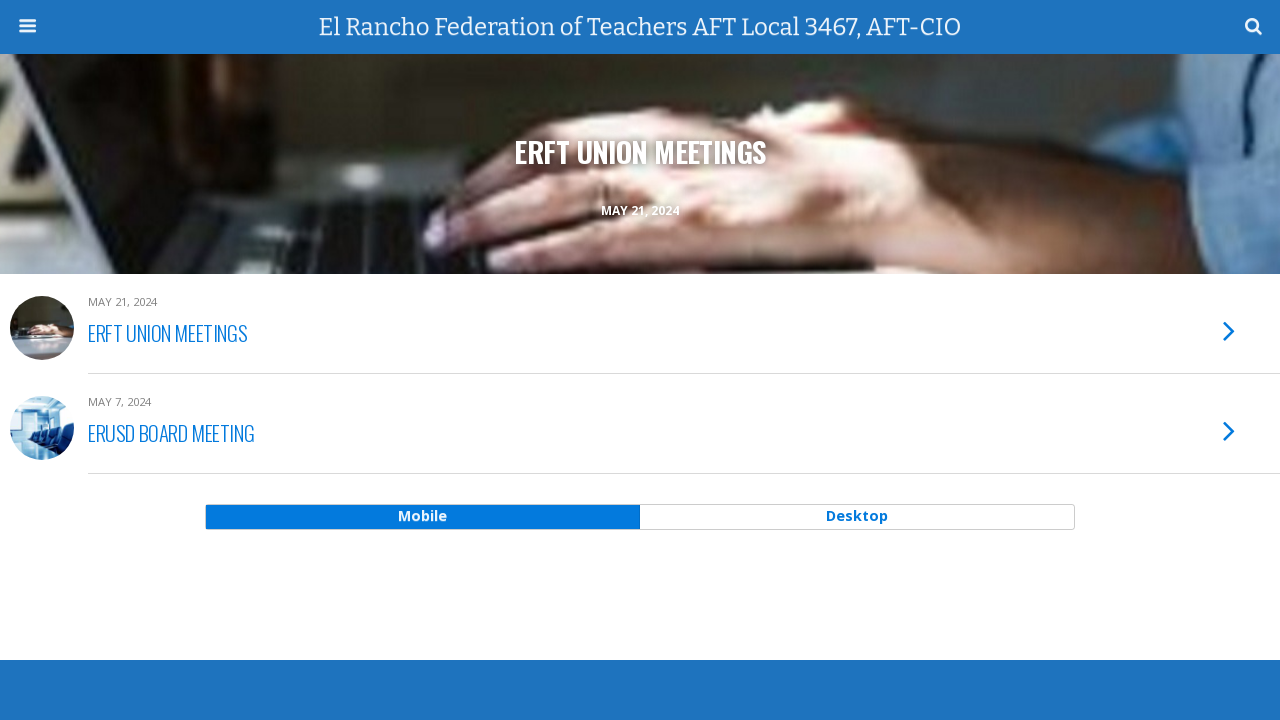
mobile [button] (422, 515)
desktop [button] (857, 515)
